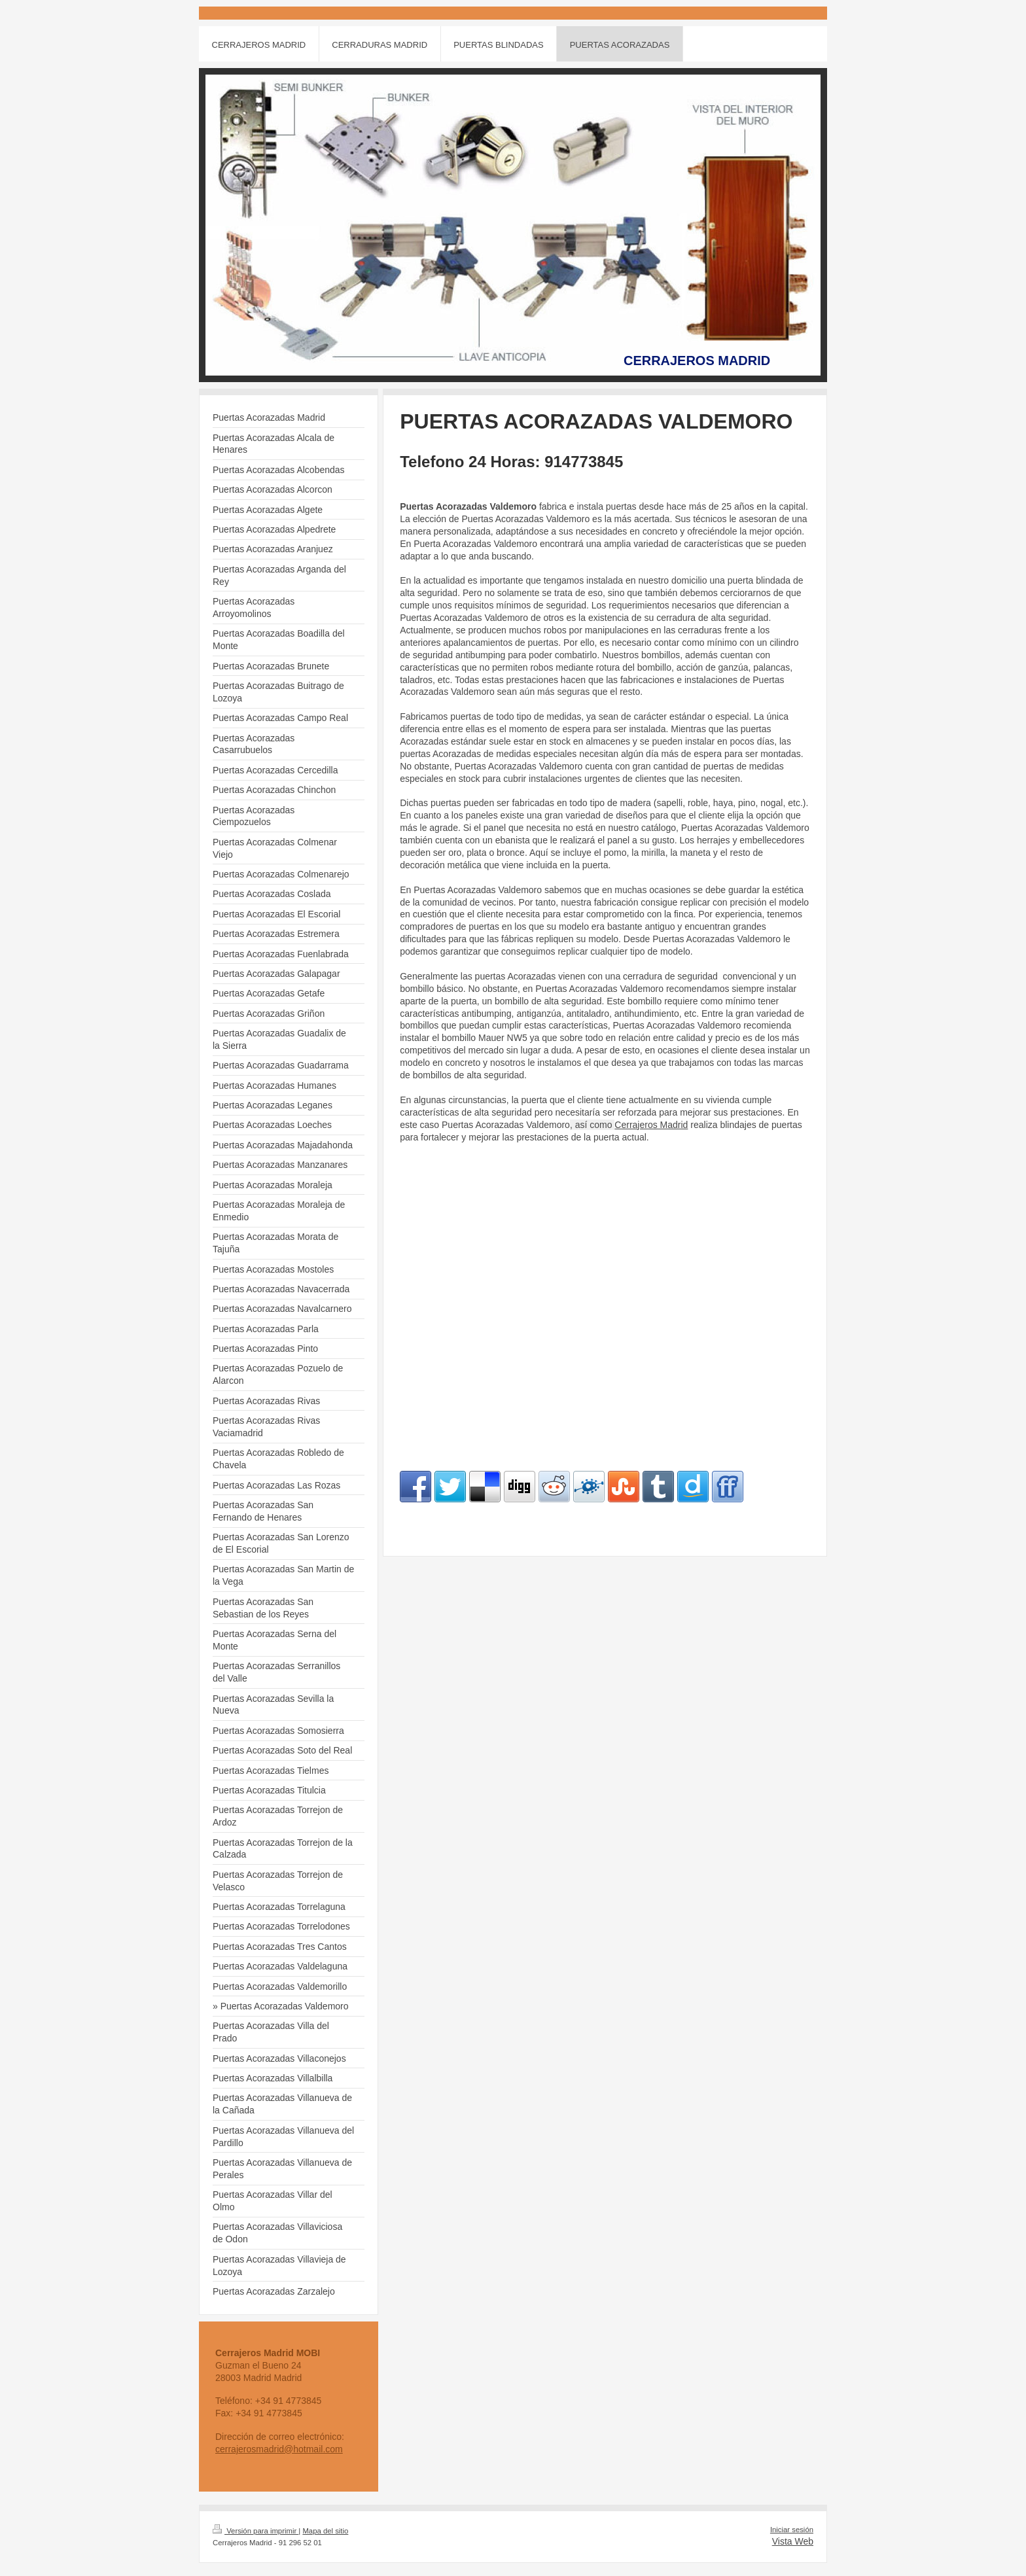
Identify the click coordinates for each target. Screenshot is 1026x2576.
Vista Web (792, 2541)
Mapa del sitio (325, 2531)
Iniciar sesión (791, 2529)
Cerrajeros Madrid (651, 1125)
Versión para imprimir (255, 2531)
